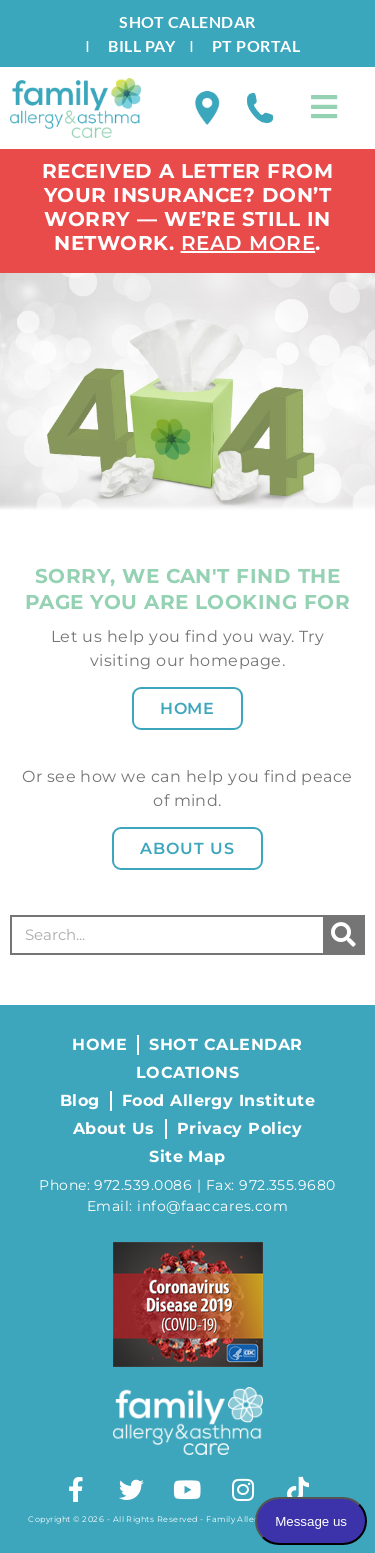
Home (188, 708)
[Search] (343, 935)
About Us (187, 848)
